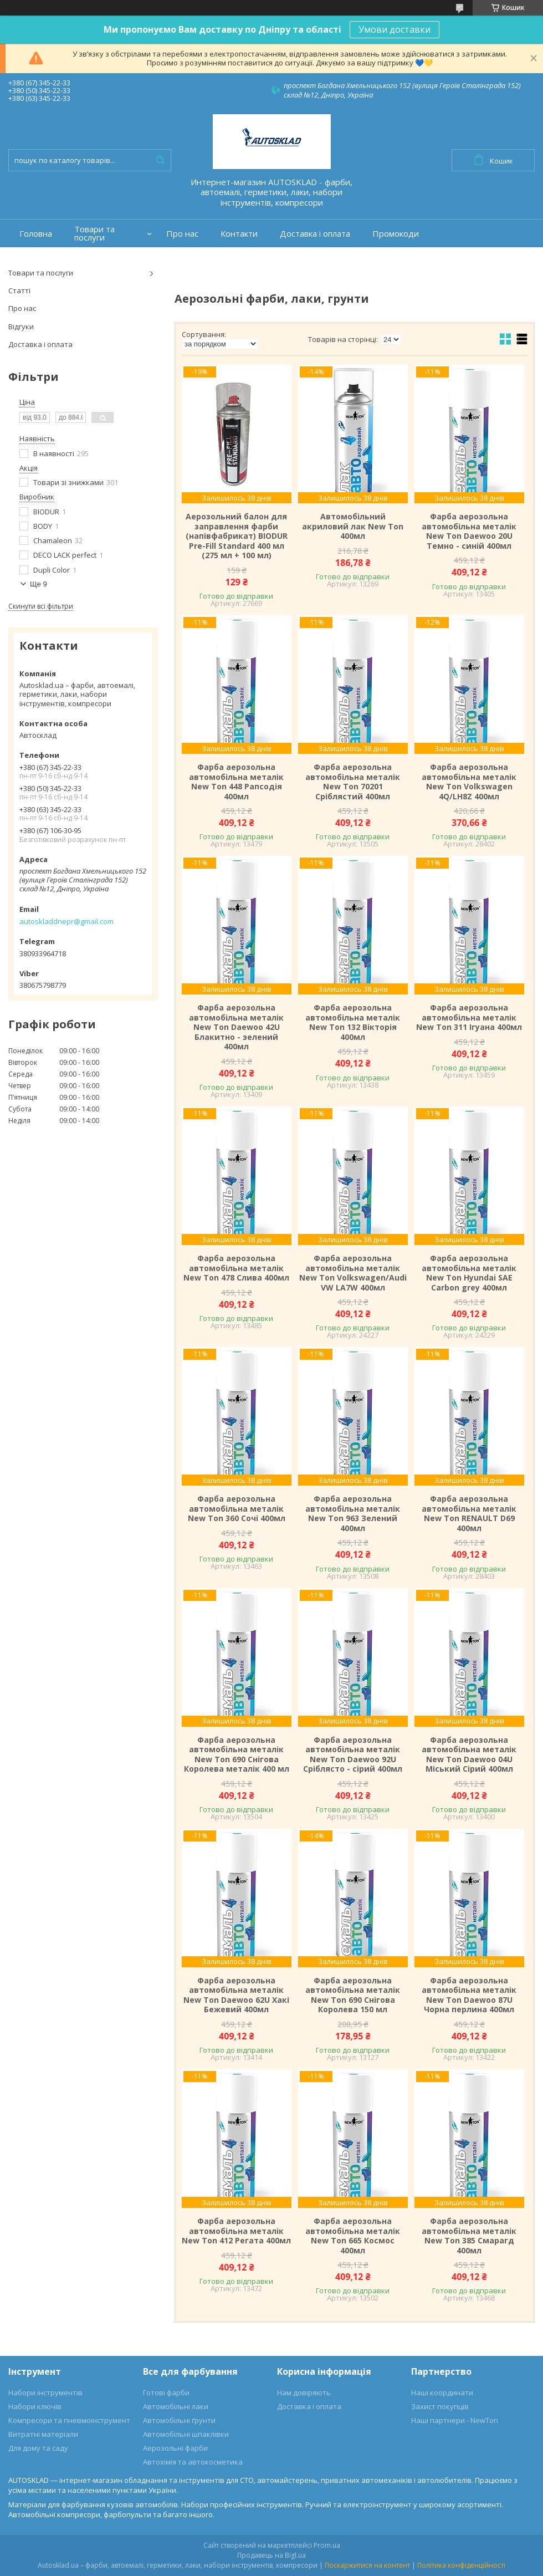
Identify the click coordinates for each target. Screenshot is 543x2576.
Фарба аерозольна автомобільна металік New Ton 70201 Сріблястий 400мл (352, 781)
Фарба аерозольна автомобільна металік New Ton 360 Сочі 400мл (236, 1508)
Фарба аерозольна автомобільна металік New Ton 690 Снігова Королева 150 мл (352, 1995)
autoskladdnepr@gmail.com (66, 921)
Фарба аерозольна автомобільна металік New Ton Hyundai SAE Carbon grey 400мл (469, 1272)
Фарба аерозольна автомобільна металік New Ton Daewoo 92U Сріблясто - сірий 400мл (352, 1754)
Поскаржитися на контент (367, 2565)
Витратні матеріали (43, 2434)
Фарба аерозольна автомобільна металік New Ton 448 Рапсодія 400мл (236, 781)
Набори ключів (35, 2406)
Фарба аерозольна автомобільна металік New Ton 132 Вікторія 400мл (352, 1022)
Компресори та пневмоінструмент (69, 2420)
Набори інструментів (45, 2393)
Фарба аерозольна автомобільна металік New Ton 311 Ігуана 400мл (469, 1017)
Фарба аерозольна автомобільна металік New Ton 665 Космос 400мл (352, 2235)
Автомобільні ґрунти (179, 2420)
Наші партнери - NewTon (454, 2420)
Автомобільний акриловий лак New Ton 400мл (352, 526)
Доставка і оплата (315, 233)
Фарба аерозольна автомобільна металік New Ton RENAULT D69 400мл (469, 1513)
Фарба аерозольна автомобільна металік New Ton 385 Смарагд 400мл (469, 2235)
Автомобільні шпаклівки (186, 2434)
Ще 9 (38, 584)
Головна (35, 233)
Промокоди (395, 233)
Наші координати (442, 2393)
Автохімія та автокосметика (193, 2462)
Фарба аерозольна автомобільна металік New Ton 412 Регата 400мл (236, 2231)
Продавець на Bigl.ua (271, 2555)
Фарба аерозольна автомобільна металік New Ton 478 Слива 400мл (236, 1268)
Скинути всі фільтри (40, 606)
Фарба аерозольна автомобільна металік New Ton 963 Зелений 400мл (352, 1513)
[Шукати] (160, 160)
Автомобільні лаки (175, 2406)
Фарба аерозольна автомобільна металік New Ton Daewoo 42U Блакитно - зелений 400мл (236, 1027)
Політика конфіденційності (461, 2565)
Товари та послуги (94, 233)
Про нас (182, 233)
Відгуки (21, 326)
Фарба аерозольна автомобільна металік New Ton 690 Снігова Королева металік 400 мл (236, 1754)
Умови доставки (394, 29)
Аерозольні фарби (175, 2448)
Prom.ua (327, 2545)
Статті (19, 290)
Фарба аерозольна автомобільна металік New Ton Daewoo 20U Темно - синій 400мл (469, 531)
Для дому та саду (38, 2448)
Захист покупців (440, 2406)
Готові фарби (166, 2393)
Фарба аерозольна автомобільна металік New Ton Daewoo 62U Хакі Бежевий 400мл (236, 1995)
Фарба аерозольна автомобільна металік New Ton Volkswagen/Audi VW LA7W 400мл (353, 1272)
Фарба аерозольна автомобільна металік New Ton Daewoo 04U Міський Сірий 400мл (469, 1754)
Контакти (239, 233)
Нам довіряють (304, 2393)
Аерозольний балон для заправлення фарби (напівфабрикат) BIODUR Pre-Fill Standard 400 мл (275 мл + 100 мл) (237, 536)
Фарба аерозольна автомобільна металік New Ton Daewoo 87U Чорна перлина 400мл (469, 1995)
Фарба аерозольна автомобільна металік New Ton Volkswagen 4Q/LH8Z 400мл (469, 781)
